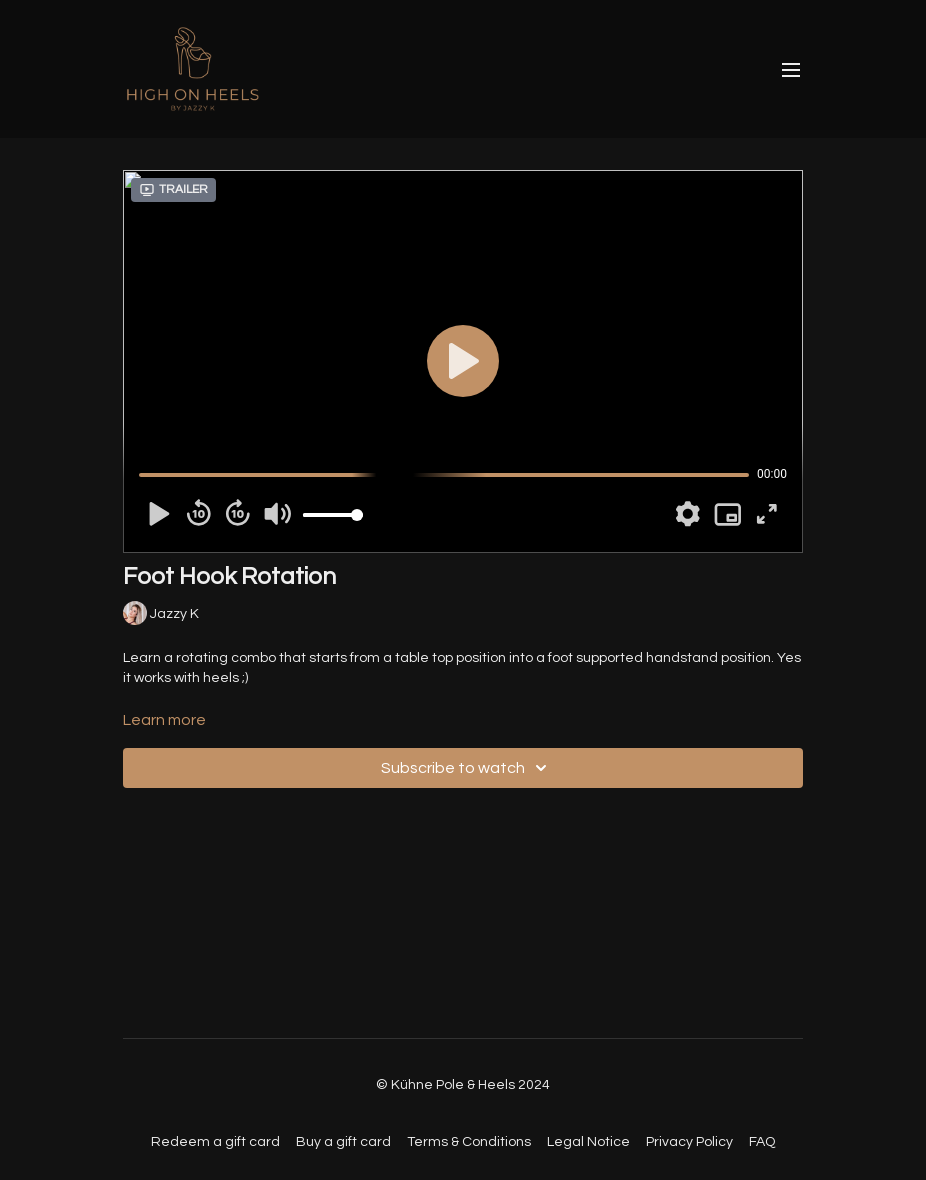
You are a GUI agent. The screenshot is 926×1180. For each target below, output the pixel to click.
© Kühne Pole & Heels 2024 (463, 1085)
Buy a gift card (343, 1142)
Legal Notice (588, 1142)
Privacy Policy (689, 1142)
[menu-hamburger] (791, 69)
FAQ (762, 1142)
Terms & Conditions (469, 1142)
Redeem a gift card (215, 1142)
